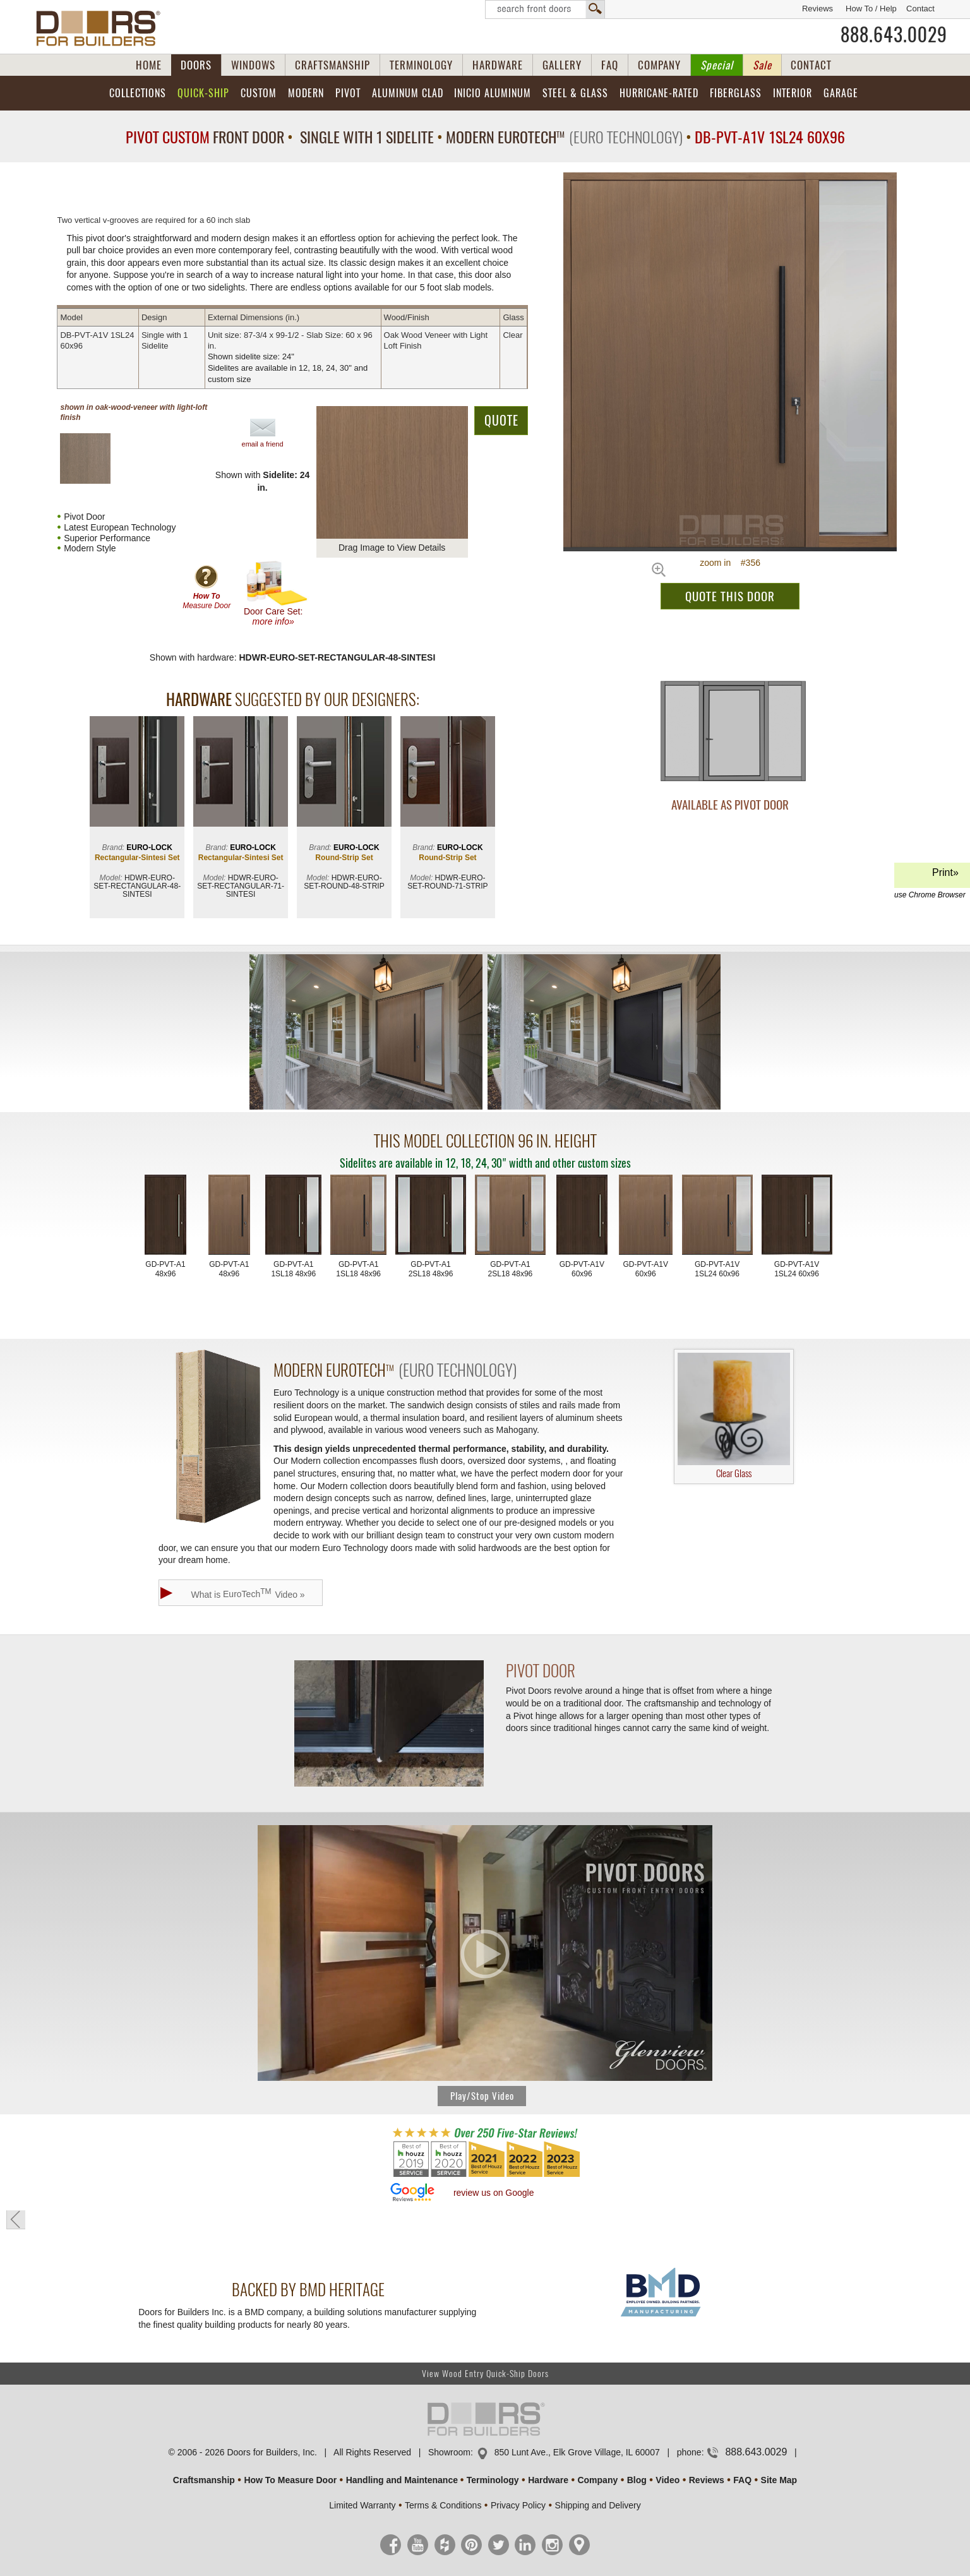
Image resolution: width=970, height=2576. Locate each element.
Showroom (449, 2452)
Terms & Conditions (443, 2505)
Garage (840, 93)
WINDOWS (253, 65)
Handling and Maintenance (402, 2480)
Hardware (548, 2480)
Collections (137, 93)
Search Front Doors (545, 9)
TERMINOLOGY (421, 65)
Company (597, 2480)
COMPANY (659, 65)
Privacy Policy (518, 2505)
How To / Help (871, 8)
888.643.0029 (894, 34)
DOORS (196, 65)
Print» (930, 877)
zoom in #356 (730, 563)
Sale (762, 65)
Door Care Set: (276, 593)
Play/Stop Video (482, 2096)
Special (716, 65)
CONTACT (811, 65)
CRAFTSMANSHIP (332, 65)
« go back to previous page (15, 2219)
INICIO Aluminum (492, 93)
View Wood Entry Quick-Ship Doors (485, 2374)
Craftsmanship (204, 2480)
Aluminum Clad (407, 93)
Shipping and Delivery (598, 2505)
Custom (259, 93)
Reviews (817, 8)
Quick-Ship (203, 93)
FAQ (609, 65)
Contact (920, 8)
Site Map (779, 2480)
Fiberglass (736, 93)
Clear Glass (734, 1416)
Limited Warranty (362, 2505)
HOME (149, 65)
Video (668, 2480)
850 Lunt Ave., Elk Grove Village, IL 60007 (577, 2452)
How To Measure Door (290, 2480)
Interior (792, 93)
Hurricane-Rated (659, 93)
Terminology (493, 2480)
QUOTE (501, 420)
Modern (306, 93)
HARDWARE (497, 65)
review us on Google (493, 2193)
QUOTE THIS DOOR (730, 596)
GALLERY (562, 65)
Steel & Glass (575, 93)
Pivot (348, 93)
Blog (637, 2480)
